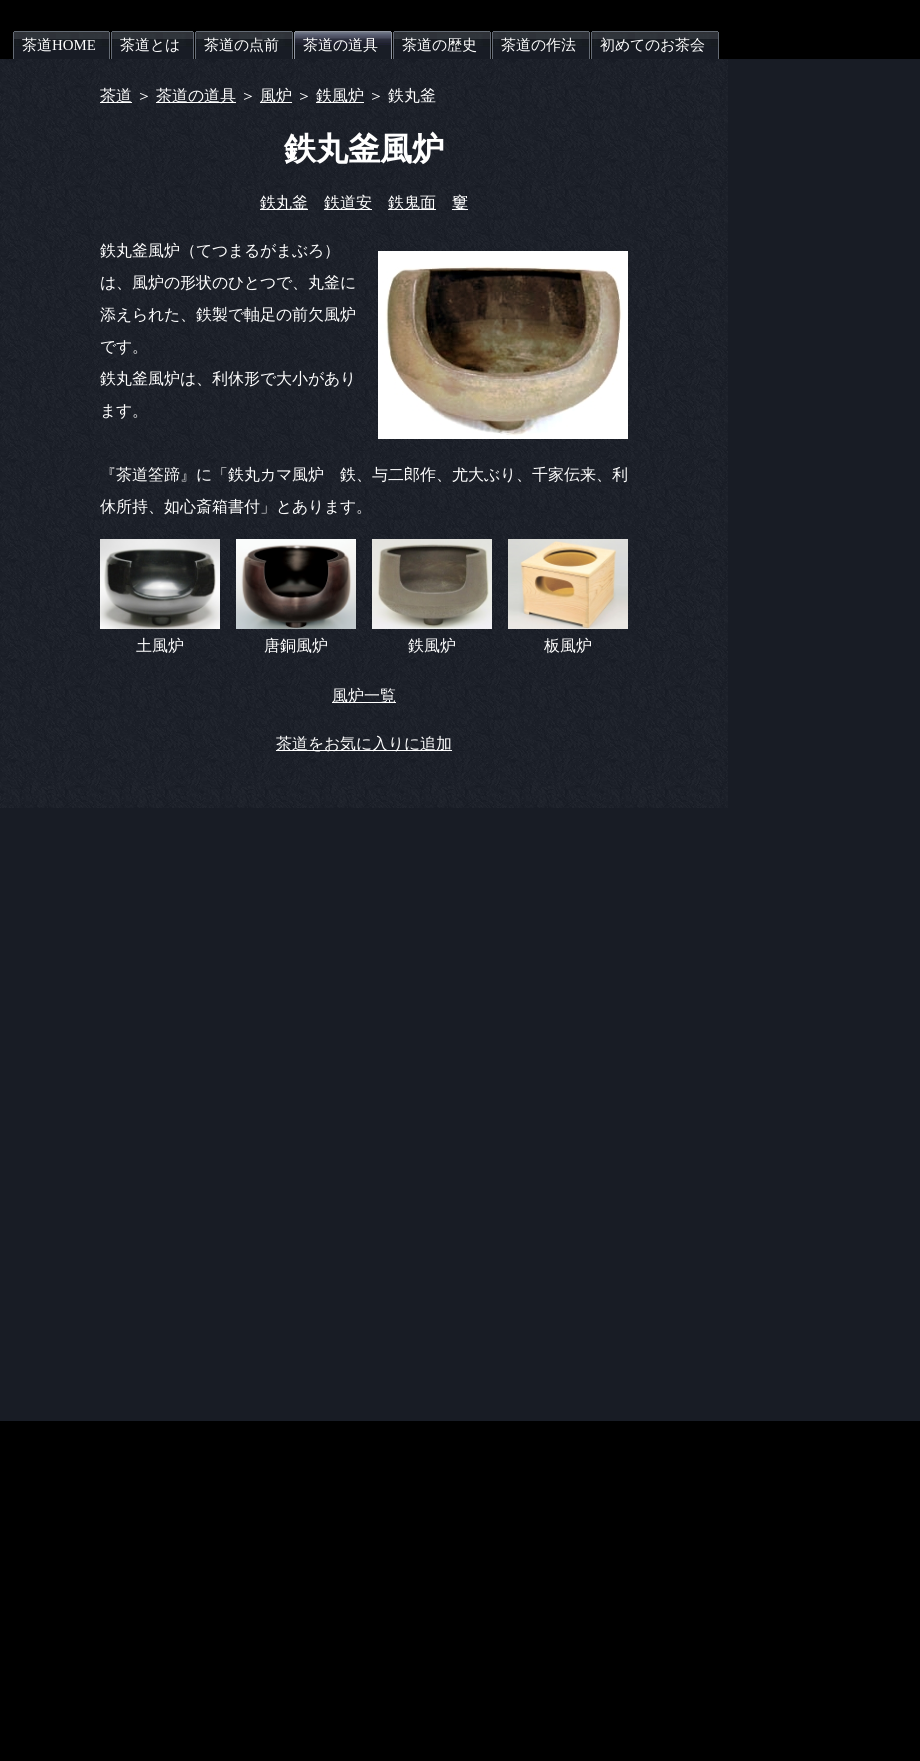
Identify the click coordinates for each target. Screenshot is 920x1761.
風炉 (276, 95)
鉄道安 (348, 202)
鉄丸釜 (284, 202)
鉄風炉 (340, 95)
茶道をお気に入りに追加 (364, 743)
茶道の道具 (196, 95)
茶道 (116, 95)
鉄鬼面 (412, 202)
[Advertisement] (840, 359)
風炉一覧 (364, 695)
